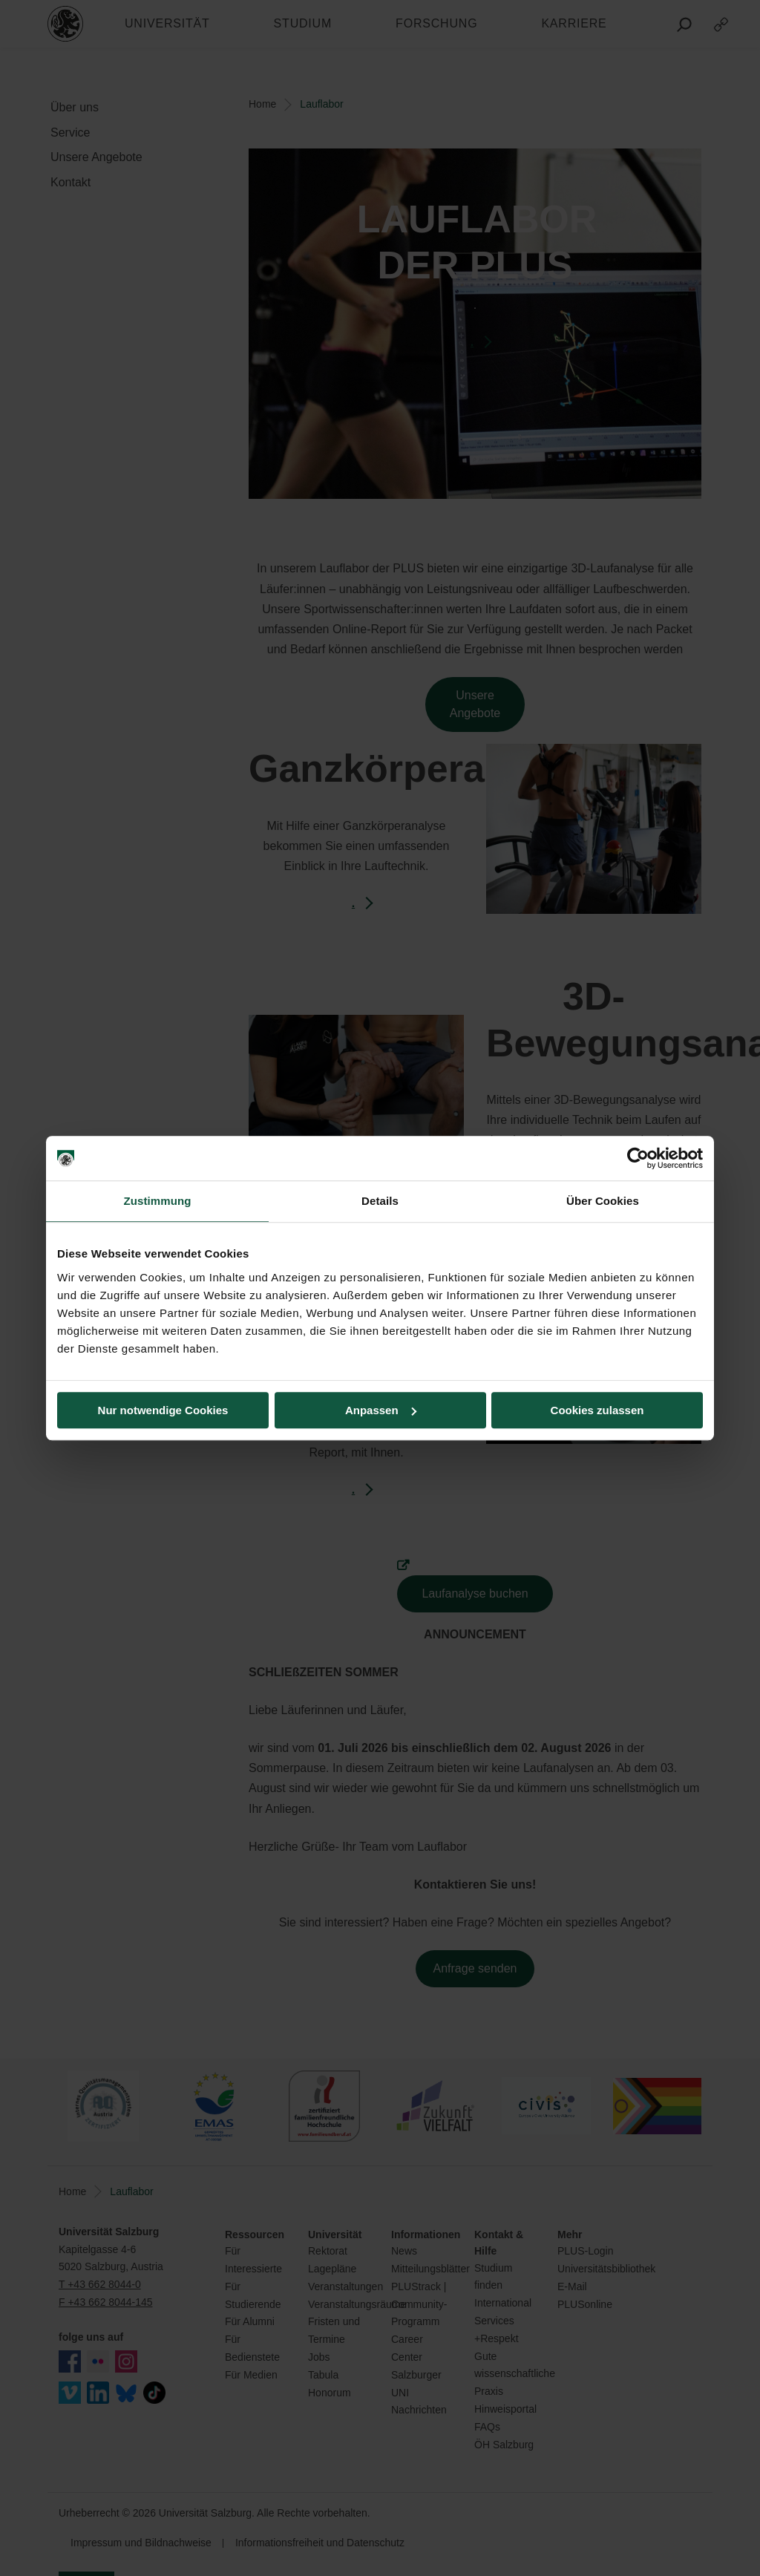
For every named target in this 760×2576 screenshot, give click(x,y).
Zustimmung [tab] (157, 1200)
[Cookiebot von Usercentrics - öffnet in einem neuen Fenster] (638, 1158)
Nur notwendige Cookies (163, 1410)
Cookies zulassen (597, 1410)
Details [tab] (380, 1200)
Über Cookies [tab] (602, 1200)
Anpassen (380, 1410)
